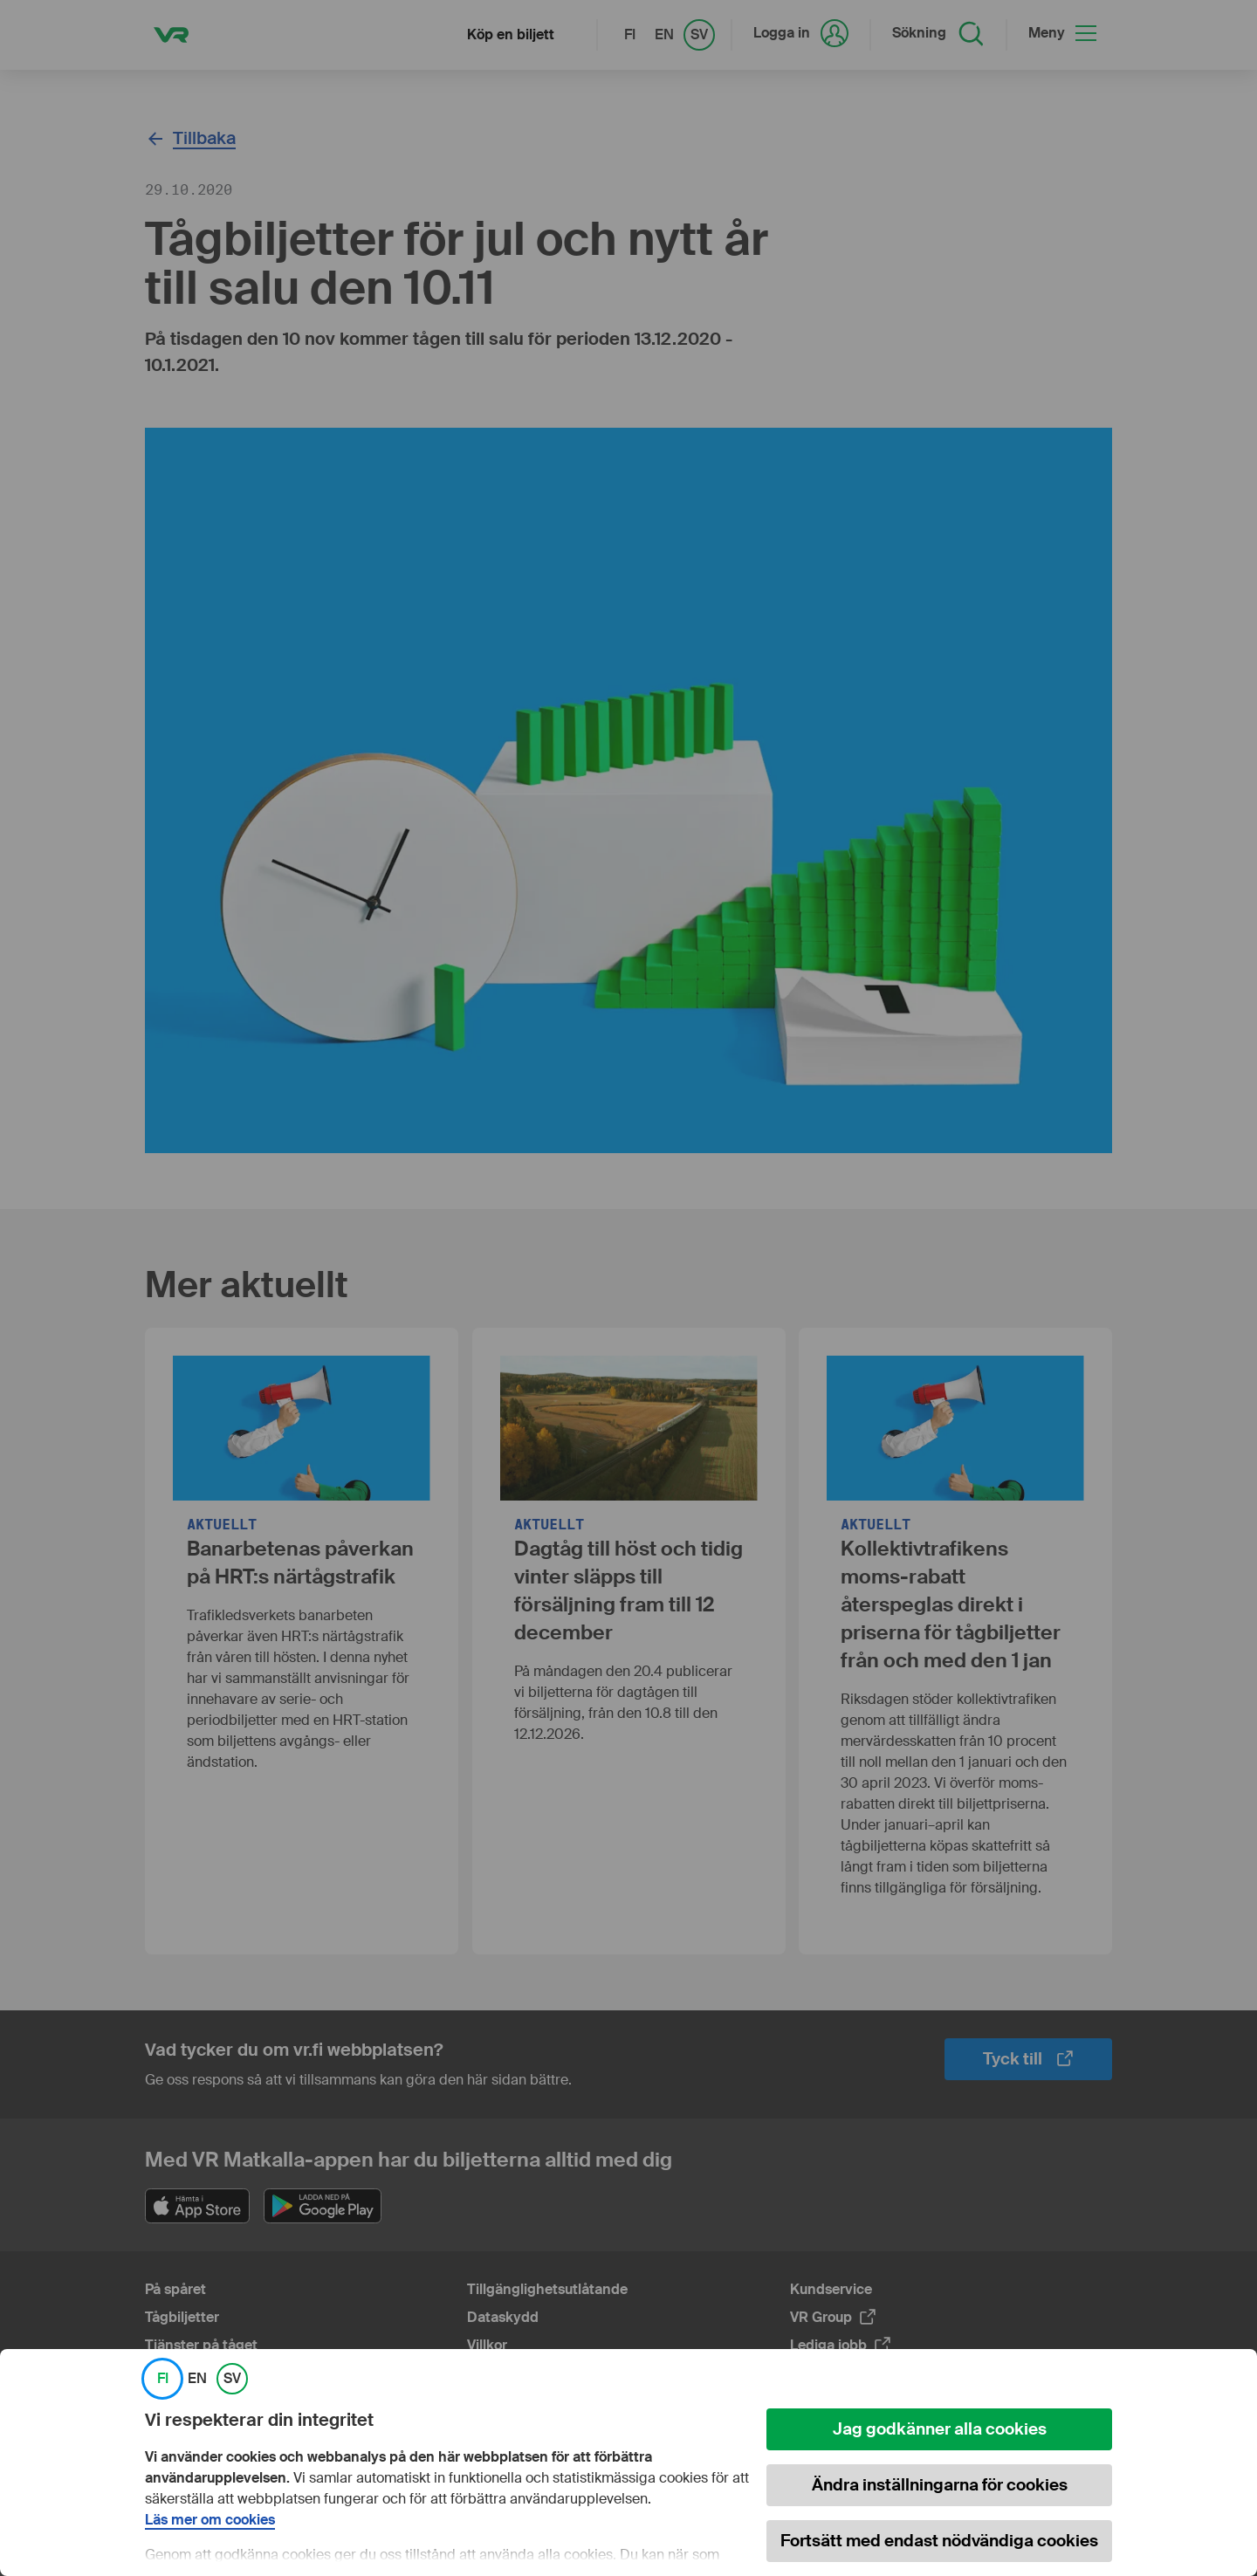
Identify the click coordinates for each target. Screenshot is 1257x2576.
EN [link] (197, 2378)
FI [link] (162, 2378)
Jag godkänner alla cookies (940, 2429)
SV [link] (232, 2378)
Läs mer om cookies (210, 2520)
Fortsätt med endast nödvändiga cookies (939, 2541)
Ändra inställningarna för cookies (940, 2485)
